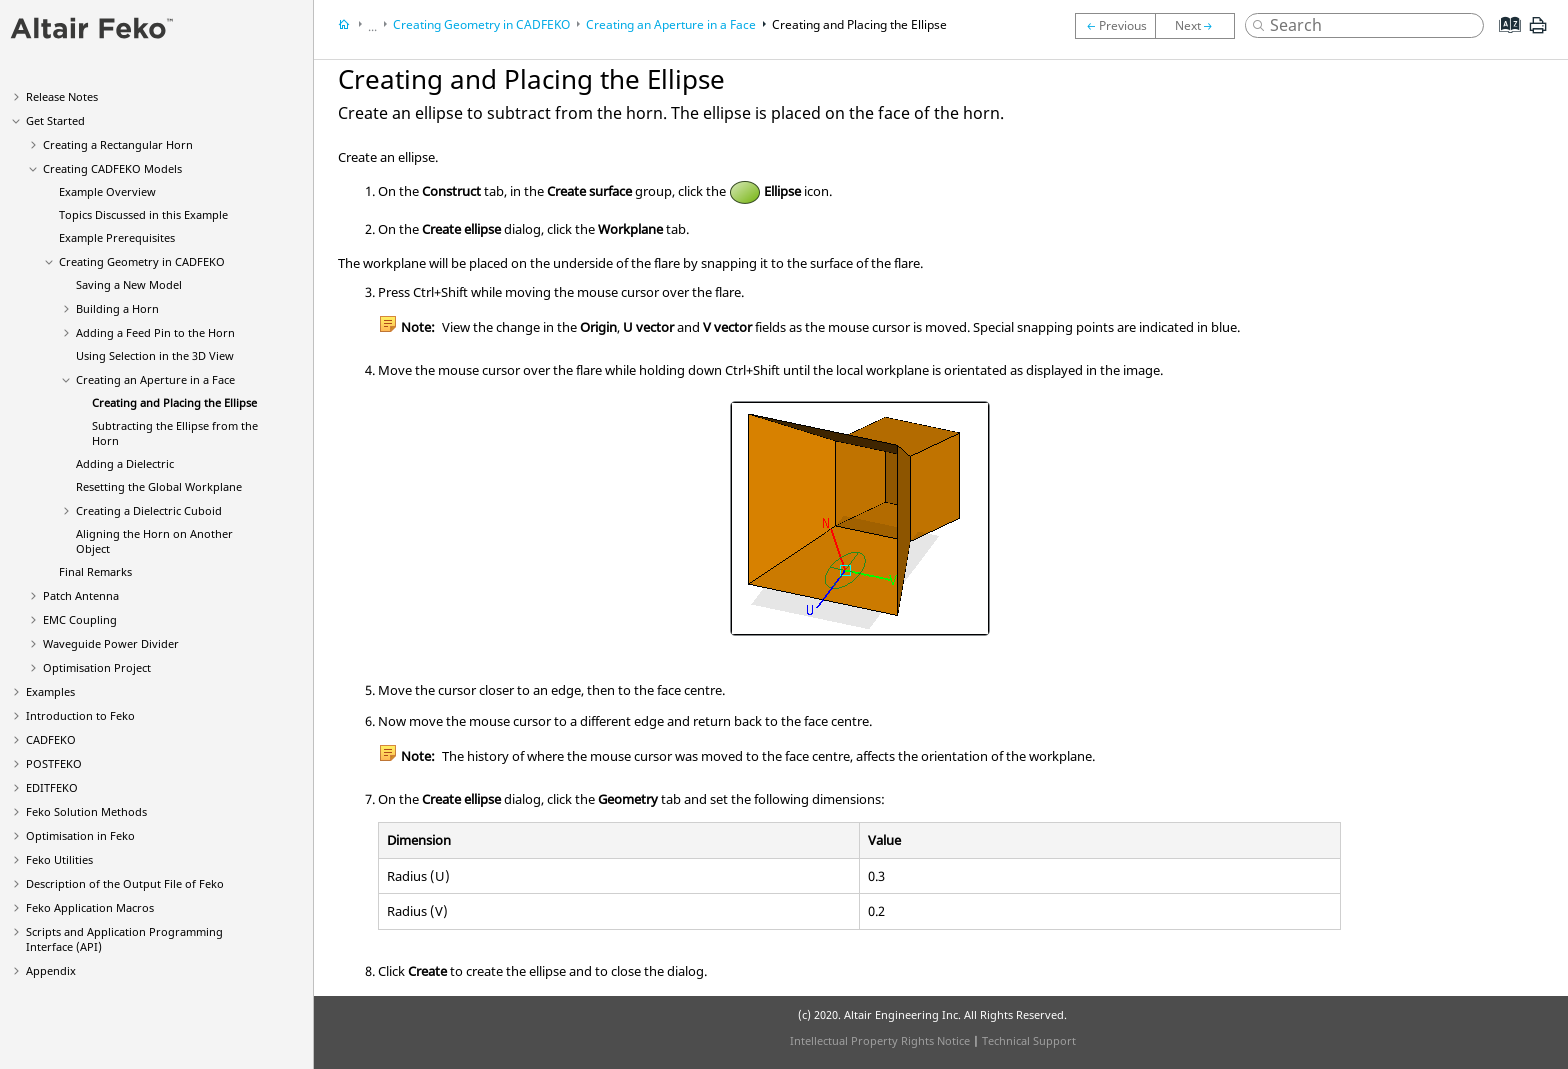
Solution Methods (86, 811)
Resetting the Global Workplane (159, 486)
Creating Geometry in (142, 261)
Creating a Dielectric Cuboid (149, 510)
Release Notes (62, 96)
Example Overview (107, 191)
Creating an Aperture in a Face (155, 379)
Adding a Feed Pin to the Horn (155, 332)
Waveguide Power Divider (111, 643)
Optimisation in (80, 835)
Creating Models (112, 168)
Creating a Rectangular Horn (118, 144)
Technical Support (1029, 1040)
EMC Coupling (80, 619)
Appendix (51, 970)
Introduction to (80, 715)
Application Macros (90, 907)
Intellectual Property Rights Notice (880, 1040)
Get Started (55, 120)
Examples (50, 691)
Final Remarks (95, 571)
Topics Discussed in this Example (143, 214)
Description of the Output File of (125, 883)
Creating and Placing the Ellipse (174, 402)
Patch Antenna (81, 595)
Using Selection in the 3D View (155, 355)
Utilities (59, 859)
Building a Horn (117, 308)
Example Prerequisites (117, 237)
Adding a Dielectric (125, 463)
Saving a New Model (129, 284)
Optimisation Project (97, 667)
